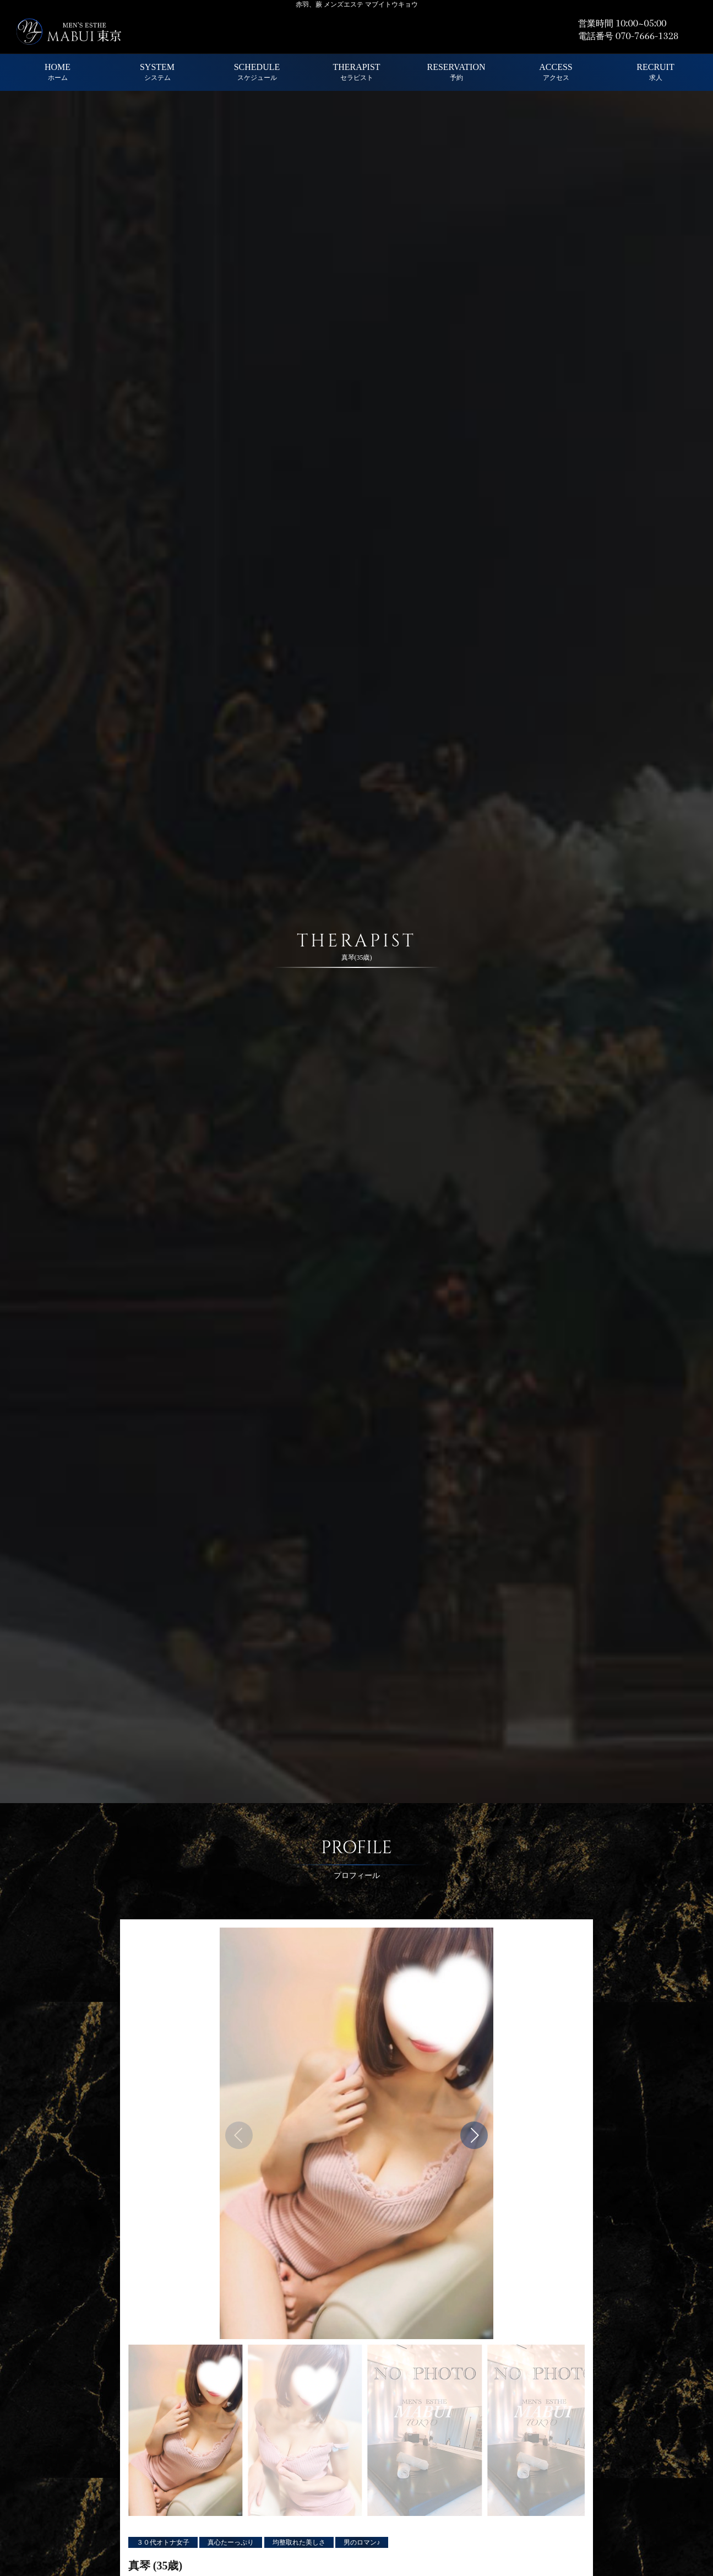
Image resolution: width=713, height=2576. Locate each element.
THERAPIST (356, 72)
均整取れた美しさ (299, 2542)
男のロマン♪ (362, 2542)
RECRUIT (655, 72)
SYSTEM (157, 72)
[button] (474, 2135)
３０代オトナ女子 (163, 2542)
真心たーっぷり (231, 2542)
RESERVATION (456, 72)
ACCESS (555, 72)
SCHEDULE (257, 72)
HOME (57, 72)
